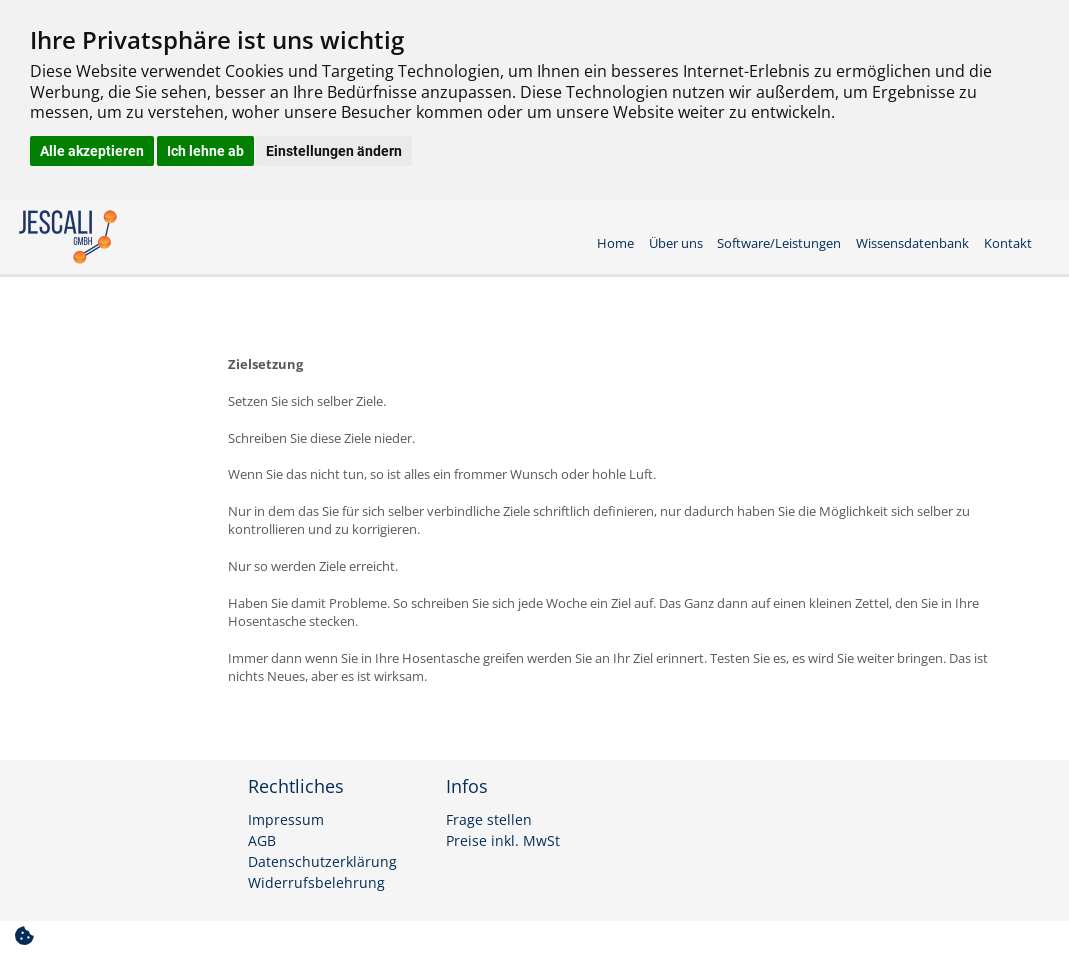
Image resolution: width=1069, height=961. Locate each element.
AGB (262, 841)
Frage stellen (489, 820)
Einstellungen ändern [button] (334, 151)
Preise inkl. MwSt (503, 841)
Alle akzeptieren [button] (92, 151)
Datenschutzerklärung (322, 862)
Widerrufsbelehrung (316, 883)
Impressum (286, 820)
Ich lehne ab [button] (205, 151)
